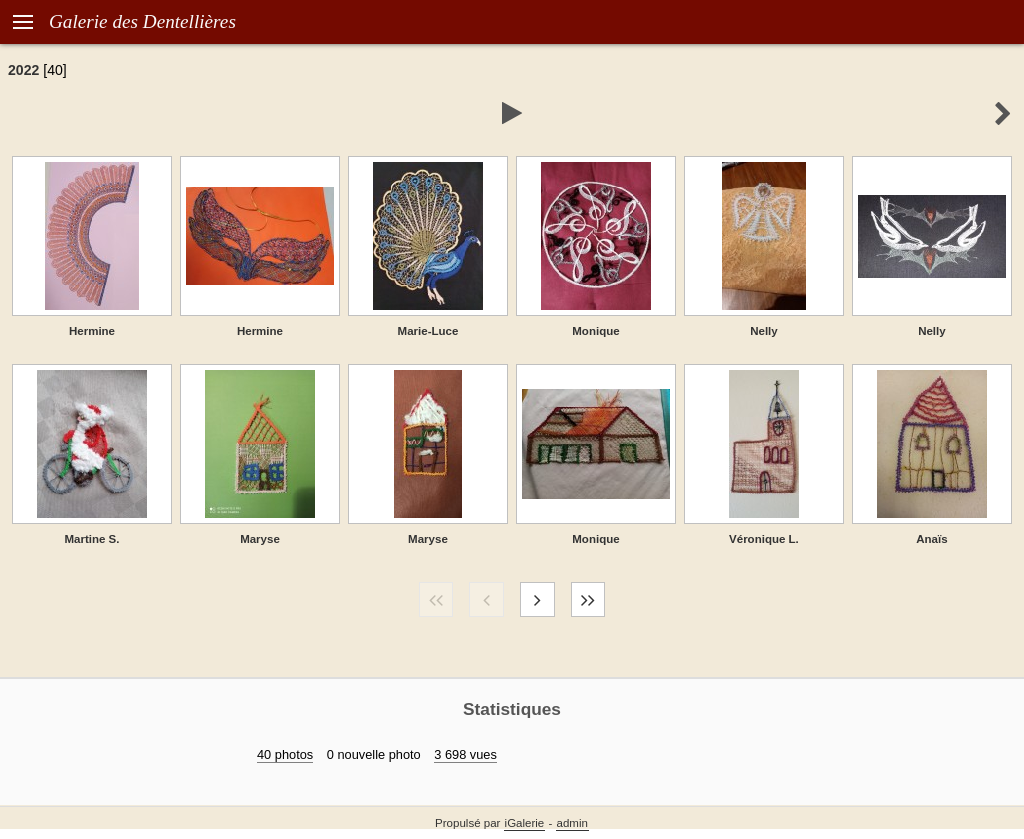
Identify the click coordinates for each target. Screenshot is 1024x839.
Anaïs (931, 539)
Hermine (92, 331)
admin (572, 823)
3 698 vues (465, 754)
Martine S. (91, 539)
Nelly (764, 331)
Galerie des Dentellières (142, 21)
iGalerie (525, 823)
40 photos (285, 754)
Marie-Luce (428, 331)
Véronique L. (764, 539)
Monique (595, 331)
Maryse (260, 539)
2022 (23, 70)
